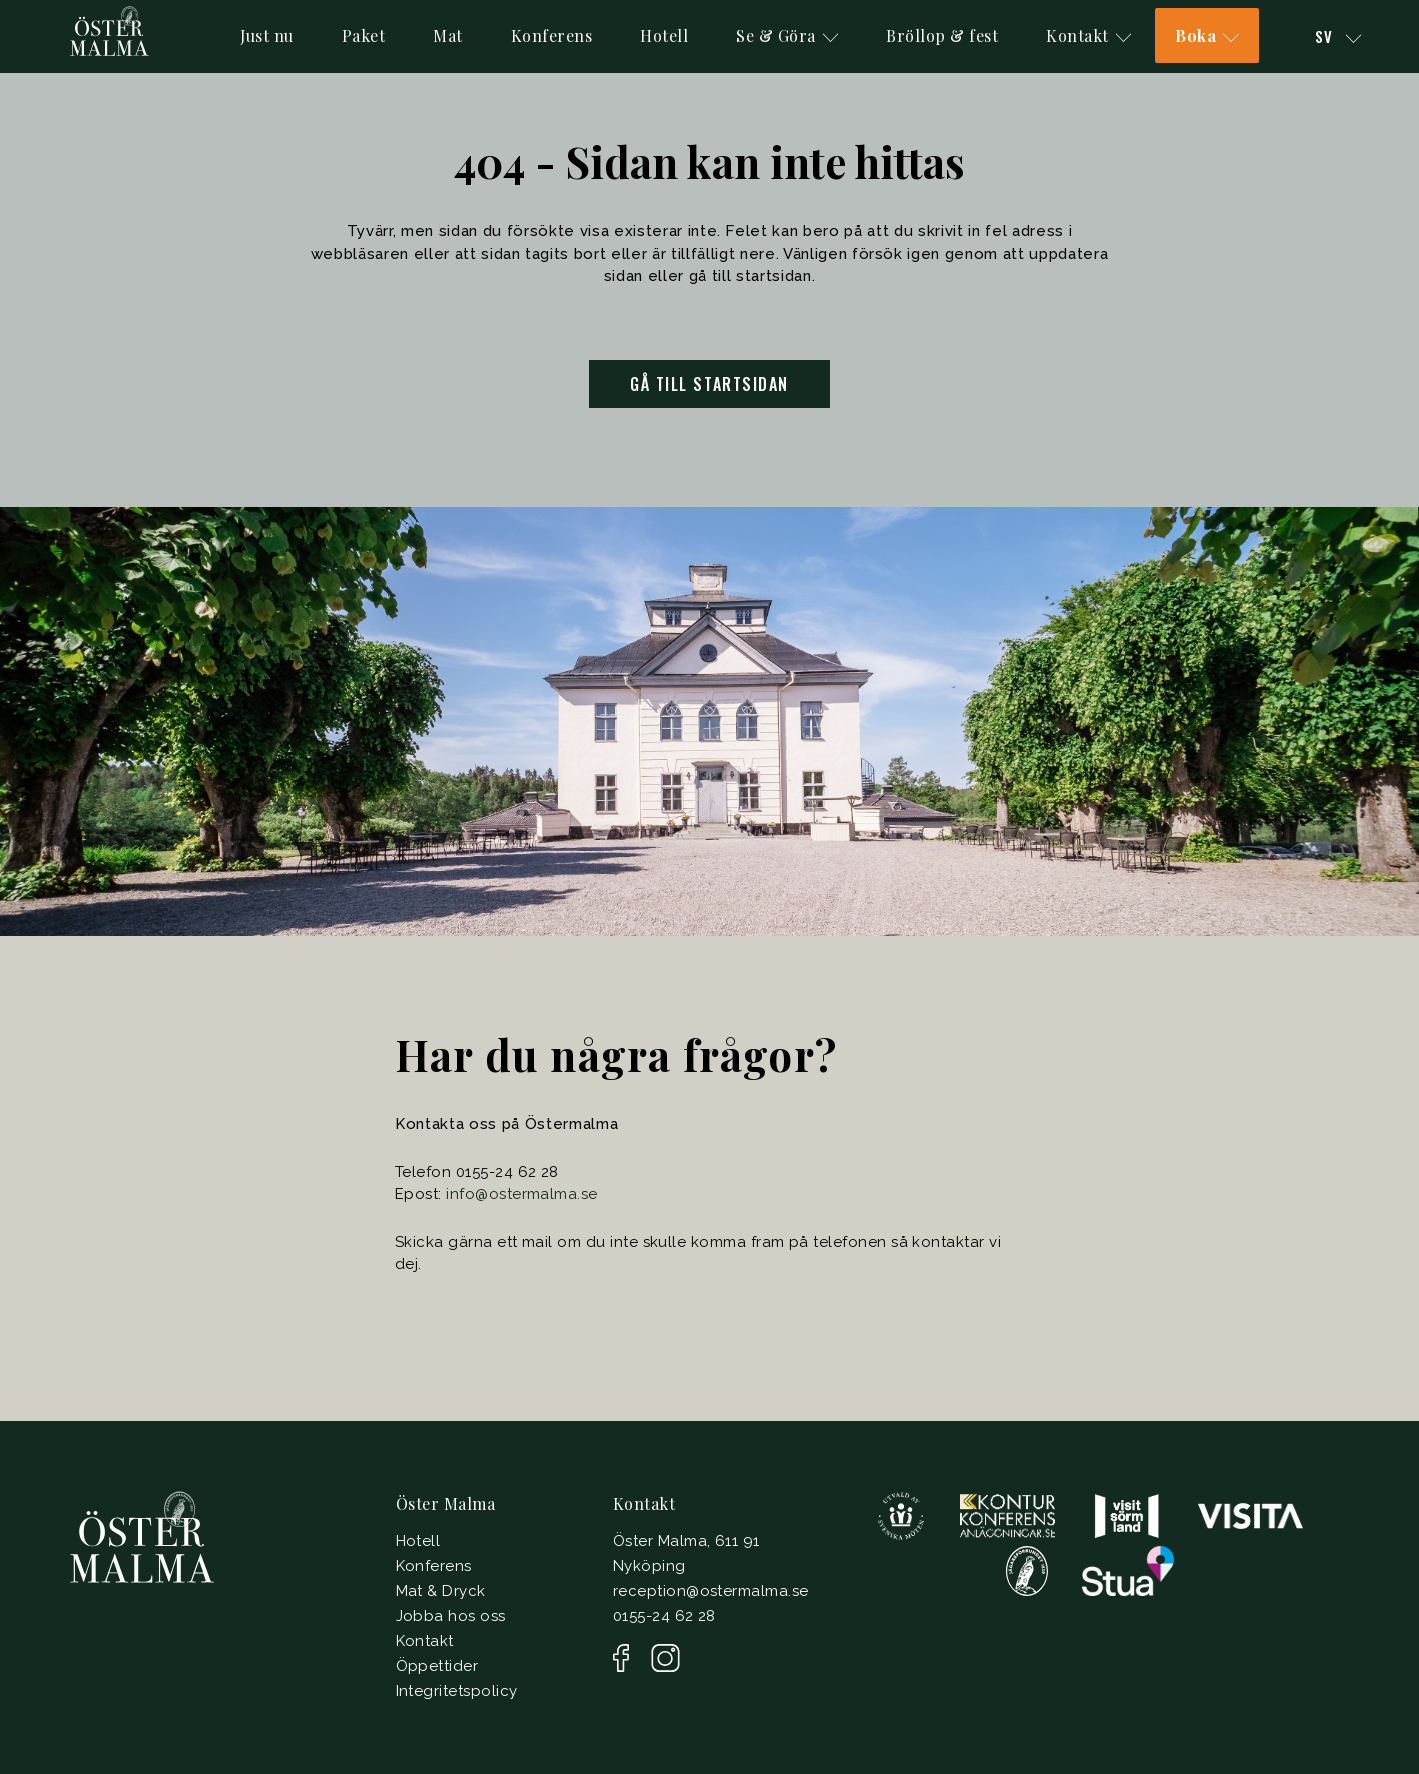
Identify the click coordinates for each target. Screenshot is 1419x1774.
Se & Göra (787, 35)
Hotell (664, 35)
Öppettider (437, 1666)
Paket (364, 35)
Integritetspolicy (457, 1691)
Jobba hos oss (451, 1616)
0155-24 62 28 (664, 1616)
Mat (448, 35)
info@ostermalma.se (521, 1194)
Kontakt (1088, 35)
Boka (1207, 35)
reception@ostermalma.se (711, 1591)
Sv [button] (1338, 36)
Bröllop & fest (942, 35)
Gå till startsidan (709, 384)
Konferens (552, 35)
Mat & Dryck (441, 1591)
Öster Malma (446, 1503)
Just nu (267, 35)
